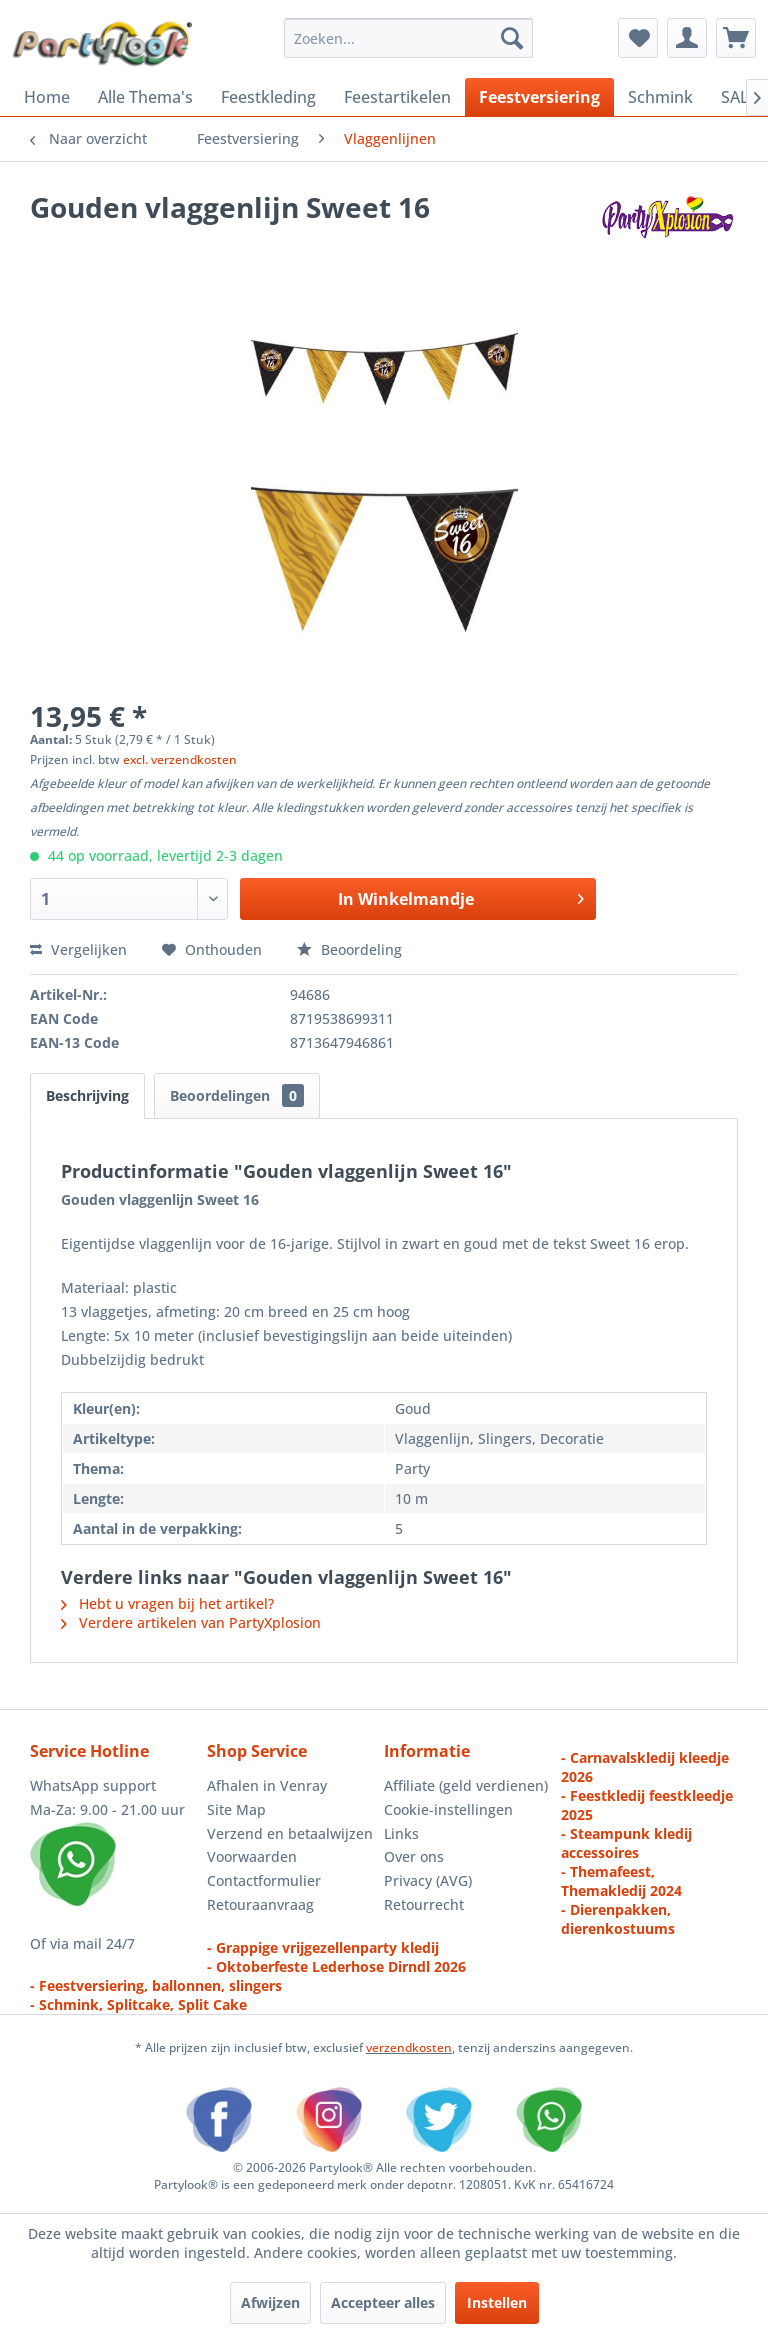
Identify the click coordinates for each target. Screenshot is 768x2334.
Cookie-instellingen (448, 1809)
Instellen (497, 2302)
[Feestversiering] (539, 97)
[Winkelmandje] (736, 38)
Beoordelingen (237, 1095)
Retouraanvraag (260, 1904)
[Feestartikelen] (397, 97)
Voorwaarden (252, 1856)
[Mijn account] (687, 38)
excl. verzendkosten (180, 759)
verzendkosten (409, 2047)
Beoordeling (349, 949)
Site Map (236, 1809)
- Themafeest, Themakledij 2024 (621, 1881)
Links (401, 1833)
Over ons (414, 1856)
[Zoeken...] (409, 38)
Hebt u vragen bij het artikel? (167, 1603)
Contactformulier (264, 1880)
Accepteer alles (383, 2302)
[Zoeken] (512, 38)
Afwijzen (270, 2302)
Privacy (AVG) (428, 1880)
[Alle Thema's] (145, 97)
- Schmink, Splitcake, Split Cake (138, 2004)
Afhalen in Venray (267, 1785)
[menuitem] (409, 38)
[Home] (47, 97)
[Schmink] (660, 97)
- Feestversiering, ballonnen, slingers (156, 1985)
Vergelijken (78, 949)
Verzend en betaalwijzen (290, 1833)
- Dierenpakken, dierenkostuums (618, 1919)
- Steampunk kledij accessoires (626, 1843)
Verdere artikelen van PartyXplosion (191, 1622)
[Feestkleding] (268, 97)
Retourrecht (424, 1904)
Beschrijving (87, 1095)
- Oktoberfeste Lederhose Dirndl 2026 (336, 1966)
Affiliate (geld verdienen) (466, 1785)
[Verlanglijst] (638, 38)
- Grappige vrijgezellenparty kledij (323, 1947)
